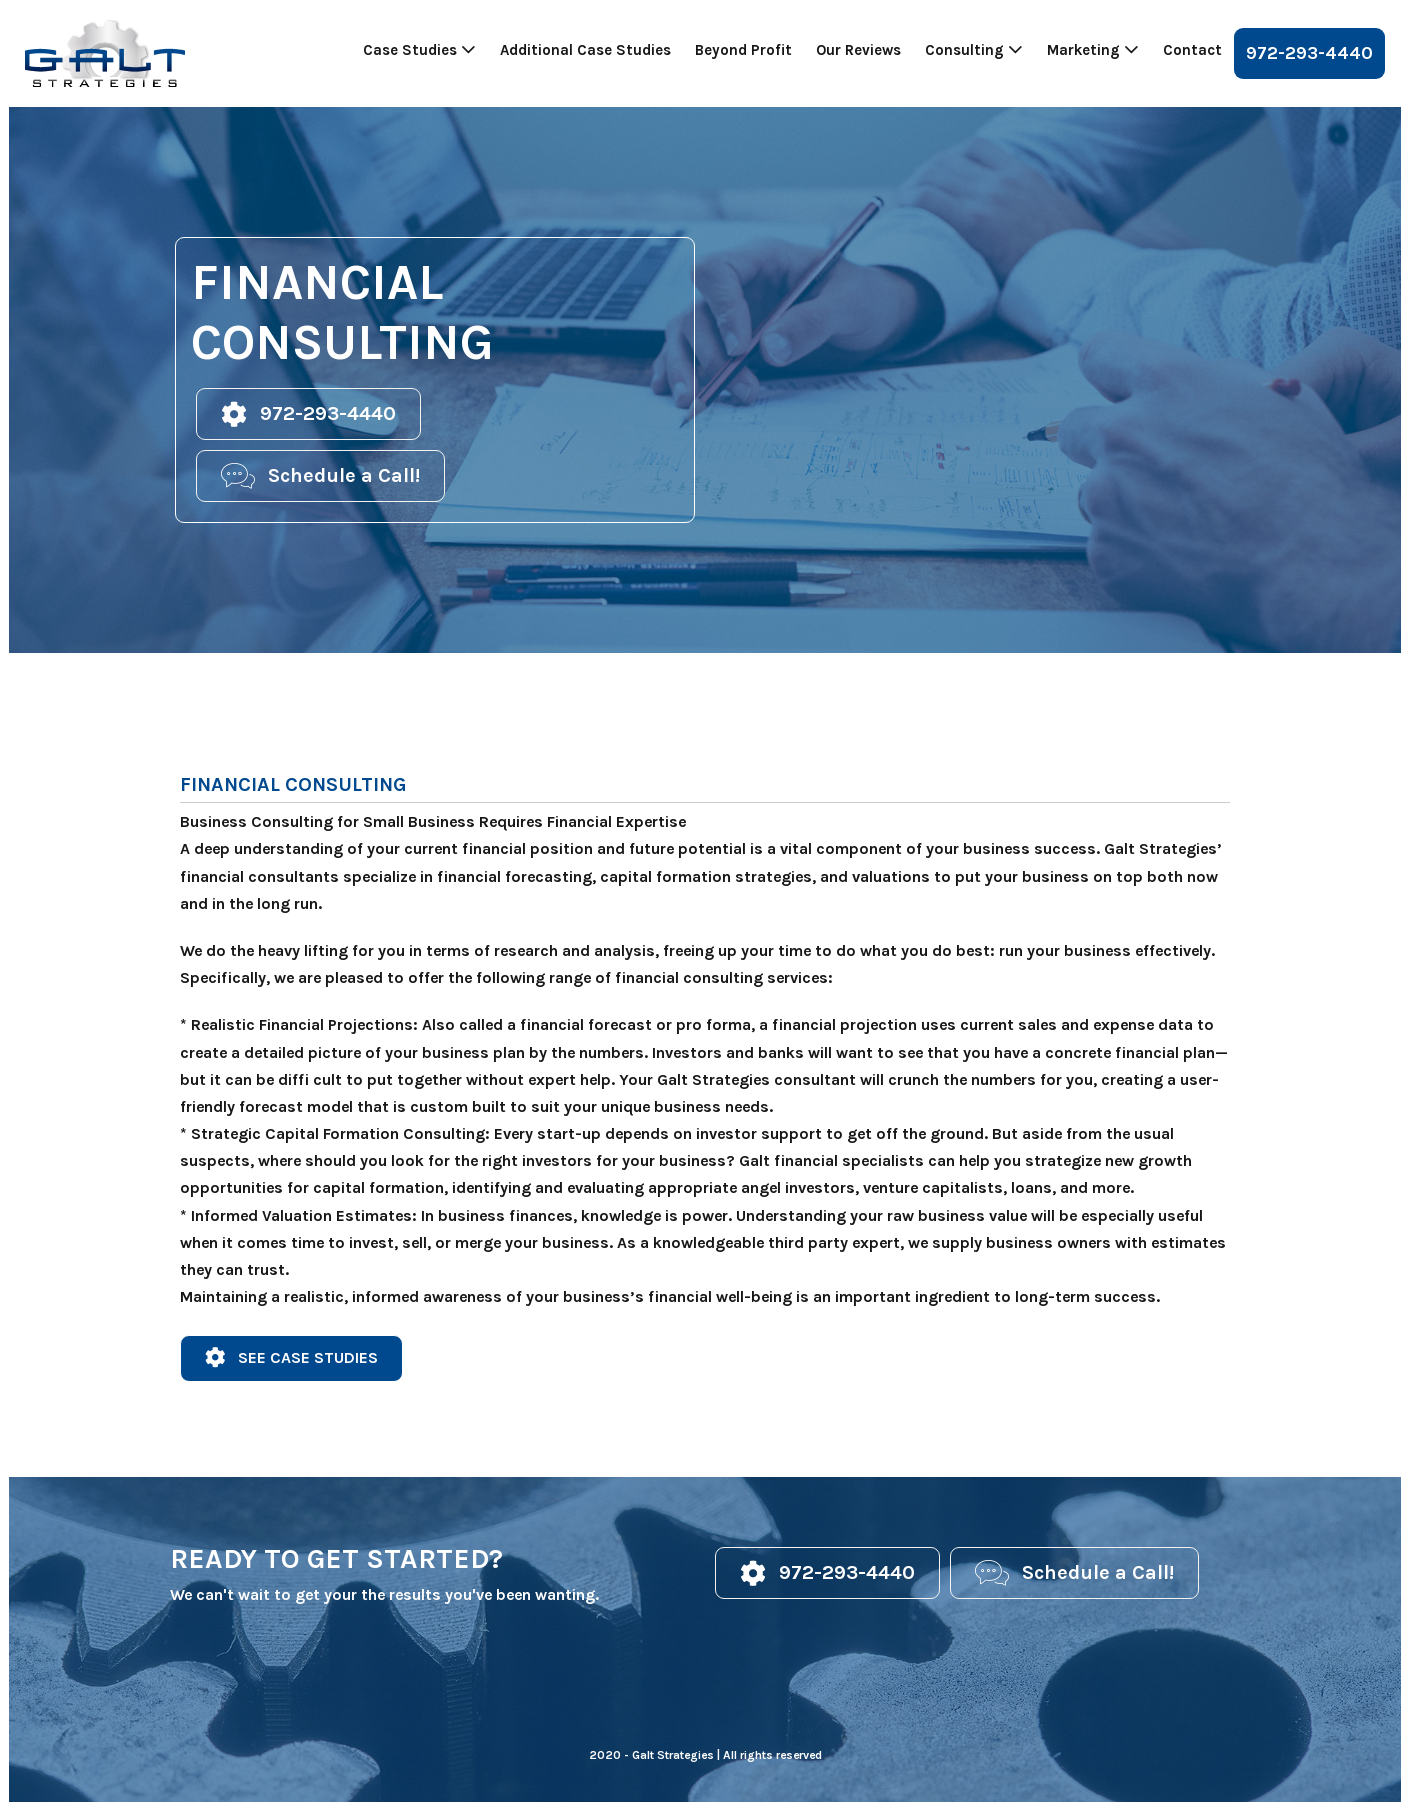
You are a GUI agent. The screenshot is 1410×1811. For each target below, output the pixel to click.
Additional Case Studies (585, 50)
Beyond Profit (743, 50)
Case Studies (419, 50)
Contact (1192, 50)
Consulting (974, 50)
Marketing (1093, 50)
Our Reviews (858, 50)
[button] (308, 414)
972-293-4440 (1309, 53)
